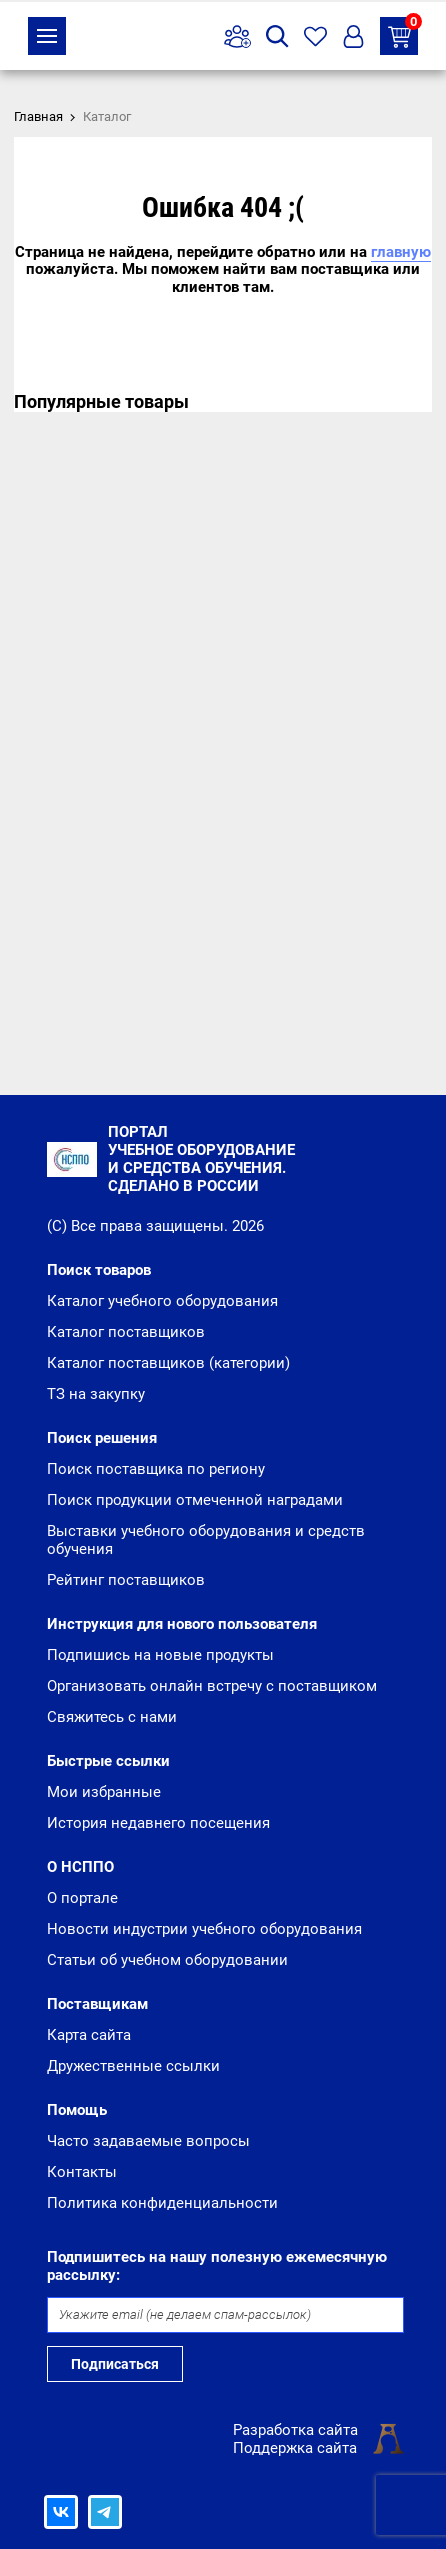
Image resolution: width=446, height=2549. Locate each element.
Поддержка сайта (295, 2448)
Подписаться (115, 2364)
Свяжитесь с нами (112, 1717)
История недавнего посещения (158, 1823)
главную (401, 252)
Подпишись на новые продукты (160, 1655)
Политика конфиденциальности (162, 2203)
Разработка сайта (295, 2430)
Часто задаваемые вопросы (148, 2141)
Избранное (315, 36)
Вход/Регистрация (353, 36)
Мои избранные (104, 1792)
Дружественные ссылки (133, 2066)
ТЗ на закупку (403, 32)
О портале (82, 1898)
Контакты (82, 2172)
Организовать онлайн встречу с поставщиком (212, 1686)
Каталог (47, 36)
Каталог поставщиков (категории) (168, 1363)
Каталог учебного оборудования (162, 1301)
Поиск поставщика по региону (156, 1469)
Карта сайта (89, 2035)
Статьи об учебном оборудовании (167, 1960)
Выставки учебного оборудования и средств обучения (206, 1540)
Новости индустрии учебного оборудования (204, 1929)
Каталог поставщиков (126, 1332)
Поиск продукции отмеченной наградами (195, 1500)
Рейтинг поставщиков (126, 1580)
